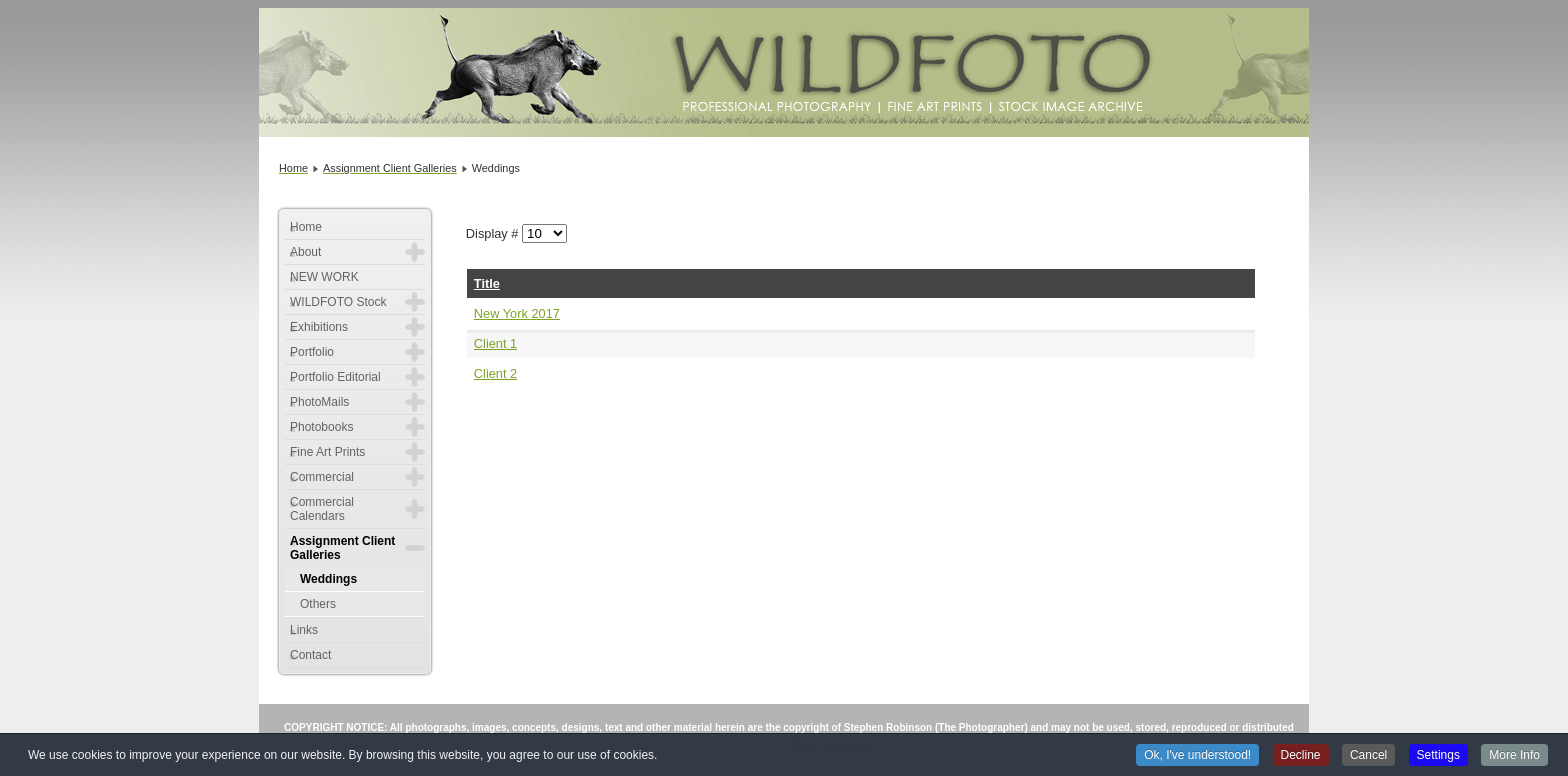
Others (318, 604)
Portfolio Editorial (335, 377)
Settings (1438, 756)
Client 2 (495, 373)
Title (487, 283)
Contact (310, 655)
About (305, 252)
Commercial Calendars (322, 509)
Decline (1301, 756)
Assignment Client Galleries (342, 548)
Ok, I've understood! (1197, 756)
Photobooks (321, 427)
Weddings (328, 579)
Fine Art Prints (327, 452)
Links (304, 630)
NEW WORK (324, 277)
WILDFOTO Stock (338, 302)
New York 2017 (517, 313)
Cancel (1368, 756)
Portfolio (312, 352)
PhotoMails (319, 402)
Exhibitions (319, 327)
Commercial (322, 477)
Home (306, 227)
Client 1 (495, 343)
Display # (494, 233)
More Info (1514, 756)
